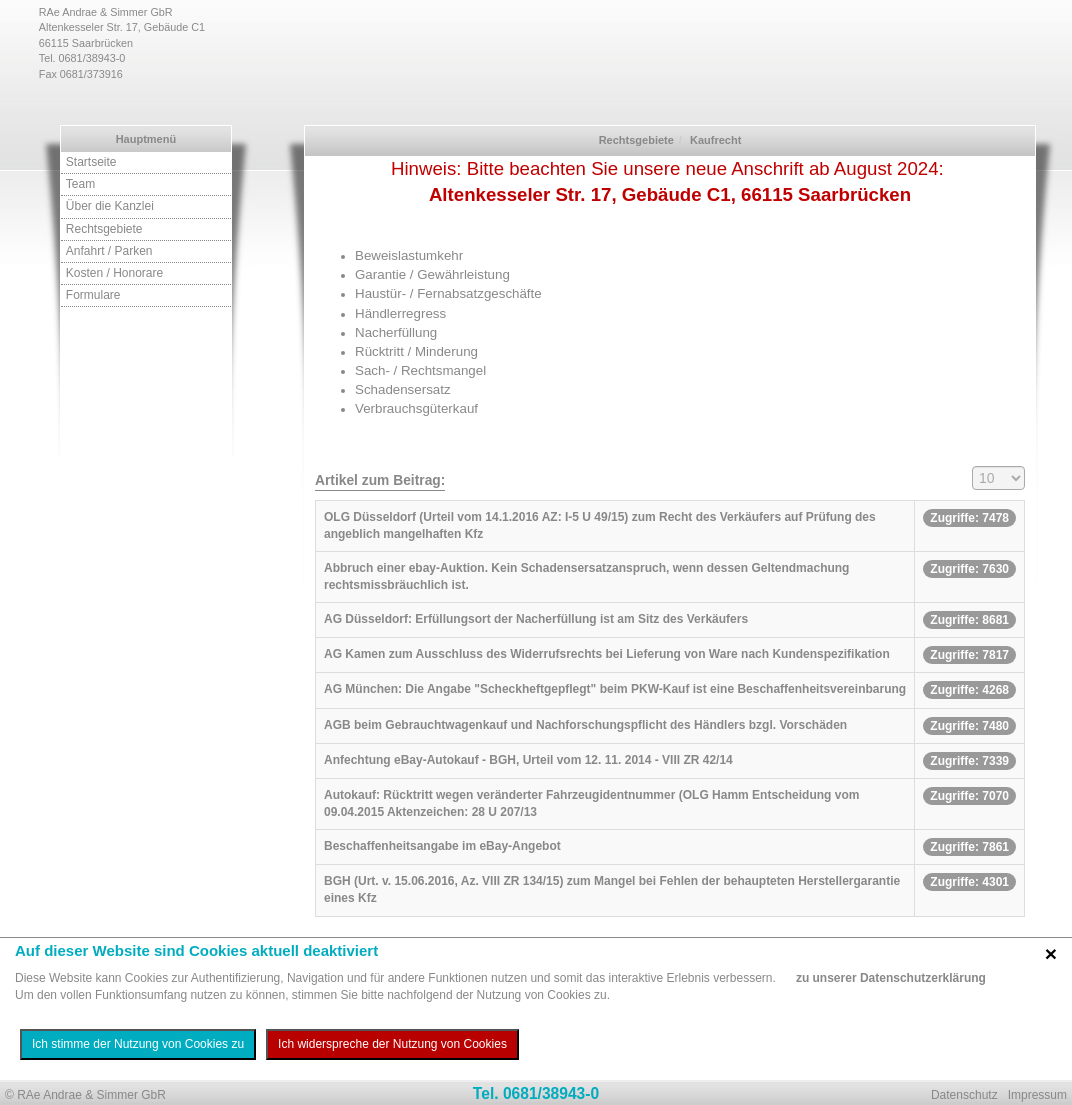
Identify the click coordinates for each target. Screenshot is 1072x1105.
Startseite (91, 162)
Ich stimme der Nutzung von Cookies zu (138, 1044)
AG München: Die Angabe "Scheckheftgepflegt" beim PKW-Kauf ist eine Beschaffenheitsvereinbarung (615, 689)
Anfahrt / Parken (109, 251)
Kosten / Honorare (114, 273)
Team (80, 184)
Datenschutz (964, 1095)
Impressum (1037, 1095)
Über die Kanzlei (110, 206)
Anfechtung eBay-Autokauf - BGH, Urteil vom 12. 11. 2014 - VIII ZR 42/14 (528, 760)
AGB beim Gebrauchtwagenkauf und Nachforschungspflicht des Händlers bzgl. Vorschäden (585, 725)
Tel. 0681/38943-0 (536, 1093)
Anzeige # (972, 466)
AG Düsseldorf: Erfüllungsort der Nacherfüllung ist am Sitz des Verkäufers (536, 619)
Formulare (93, 295)
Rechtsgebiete (104, 229)
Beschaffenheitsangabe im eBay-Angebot (442, 846)
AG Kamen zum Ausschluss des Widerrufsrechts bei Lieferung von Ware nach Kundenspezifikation (607, 654)
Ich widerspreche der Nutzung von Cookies (392, 1044)
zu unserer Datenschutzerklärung (891, 978)
